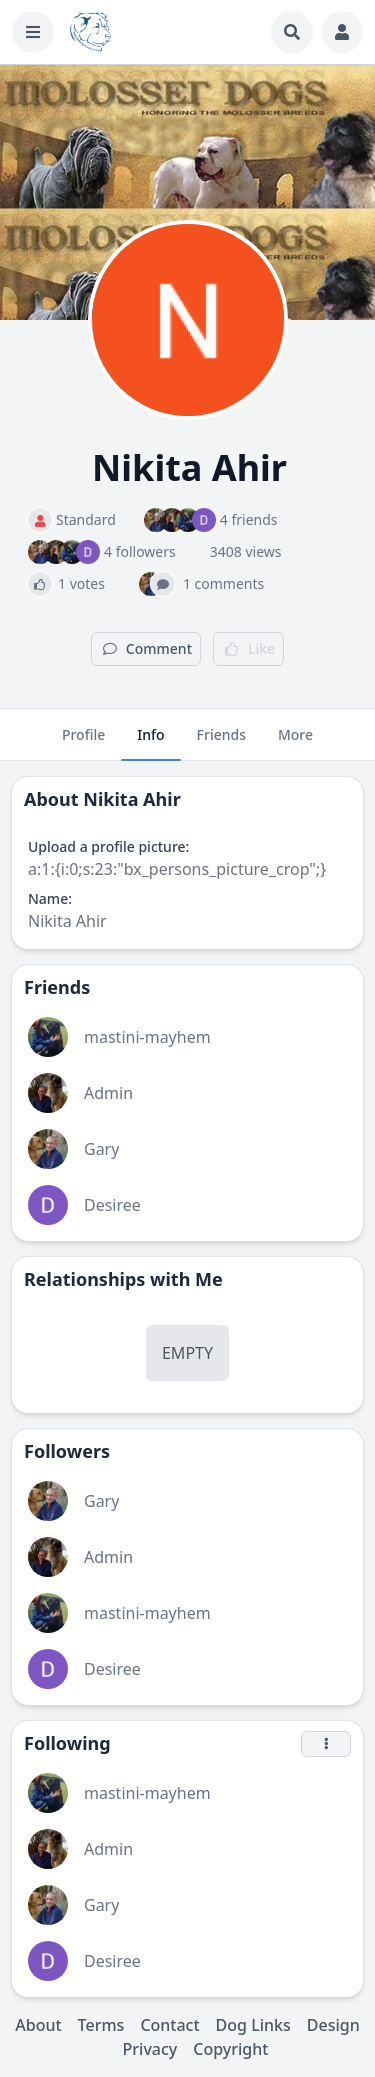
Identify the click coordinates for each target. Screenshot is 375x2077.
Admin (108, 1093)
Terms (101, 2025)
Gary (101, 1149)
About (38, 2025)
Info (150, 743)
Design (333, 2025)
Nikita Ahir (131, 799)
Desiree (112, 1205)
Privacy (150, 2049)
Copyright (230, 2049)
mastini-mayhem (147, 1037)
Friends (221, 743)
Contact (169, 2025)
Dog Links (253, 2025)
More (295, 743)
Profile (83, 743)
